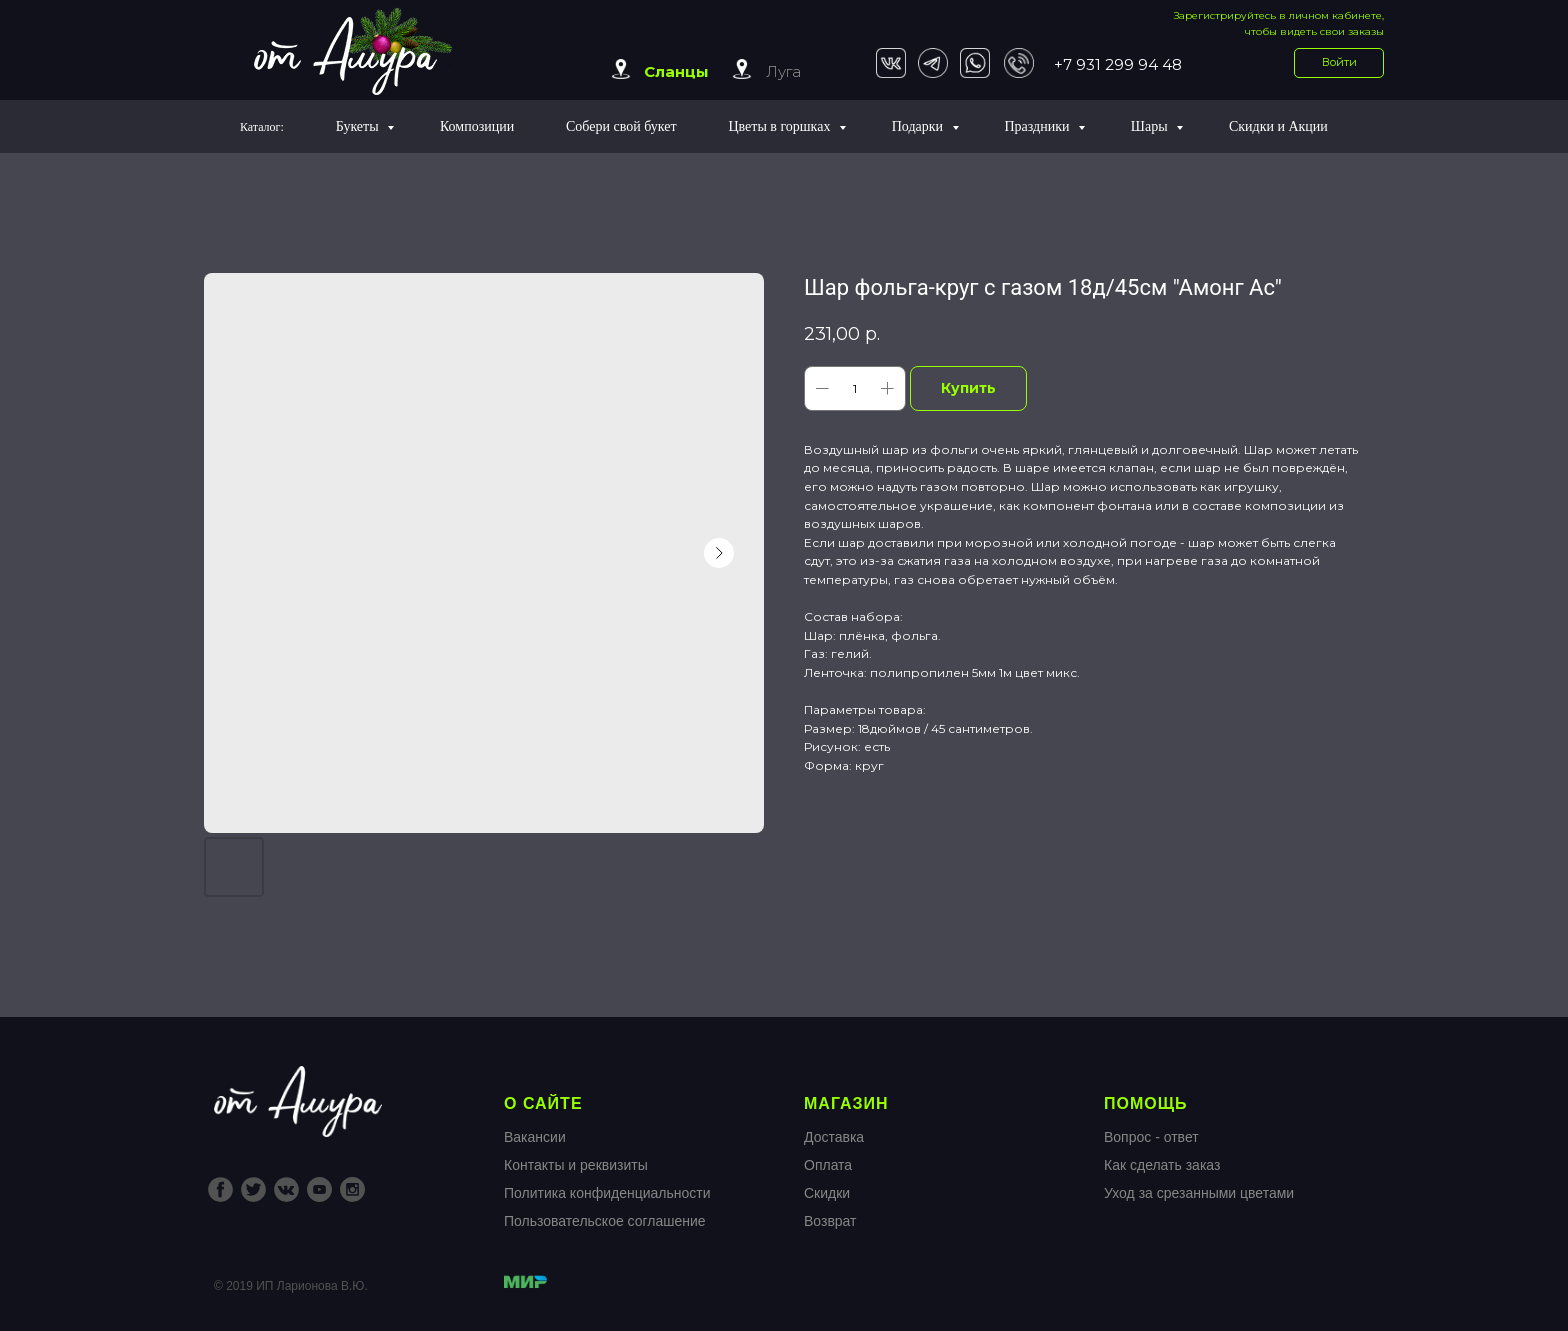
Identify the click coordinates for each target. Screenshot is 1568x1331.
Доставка (834, 1137)
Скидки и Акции (1278, 126)
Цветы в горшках (780, 126)
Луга (783, 71)
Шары (1151, 126)
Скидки (827, 1193)
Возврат (830, 1221)
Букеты (359, 126)
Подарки (919, 126)
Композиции (477, 126)
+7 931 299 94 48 (1118, 64)
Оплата (828, 1165)
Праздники (1038, 126)
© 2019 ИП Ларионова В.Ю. (291, 1286)
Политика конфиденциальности (607, 1193)
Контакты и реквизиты (576, 1165)
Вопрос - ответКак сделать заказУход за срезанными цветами (1199, 1165)
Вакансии (535, 1137)
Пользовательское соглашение (605, 1221)
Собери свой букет (621, 126)
